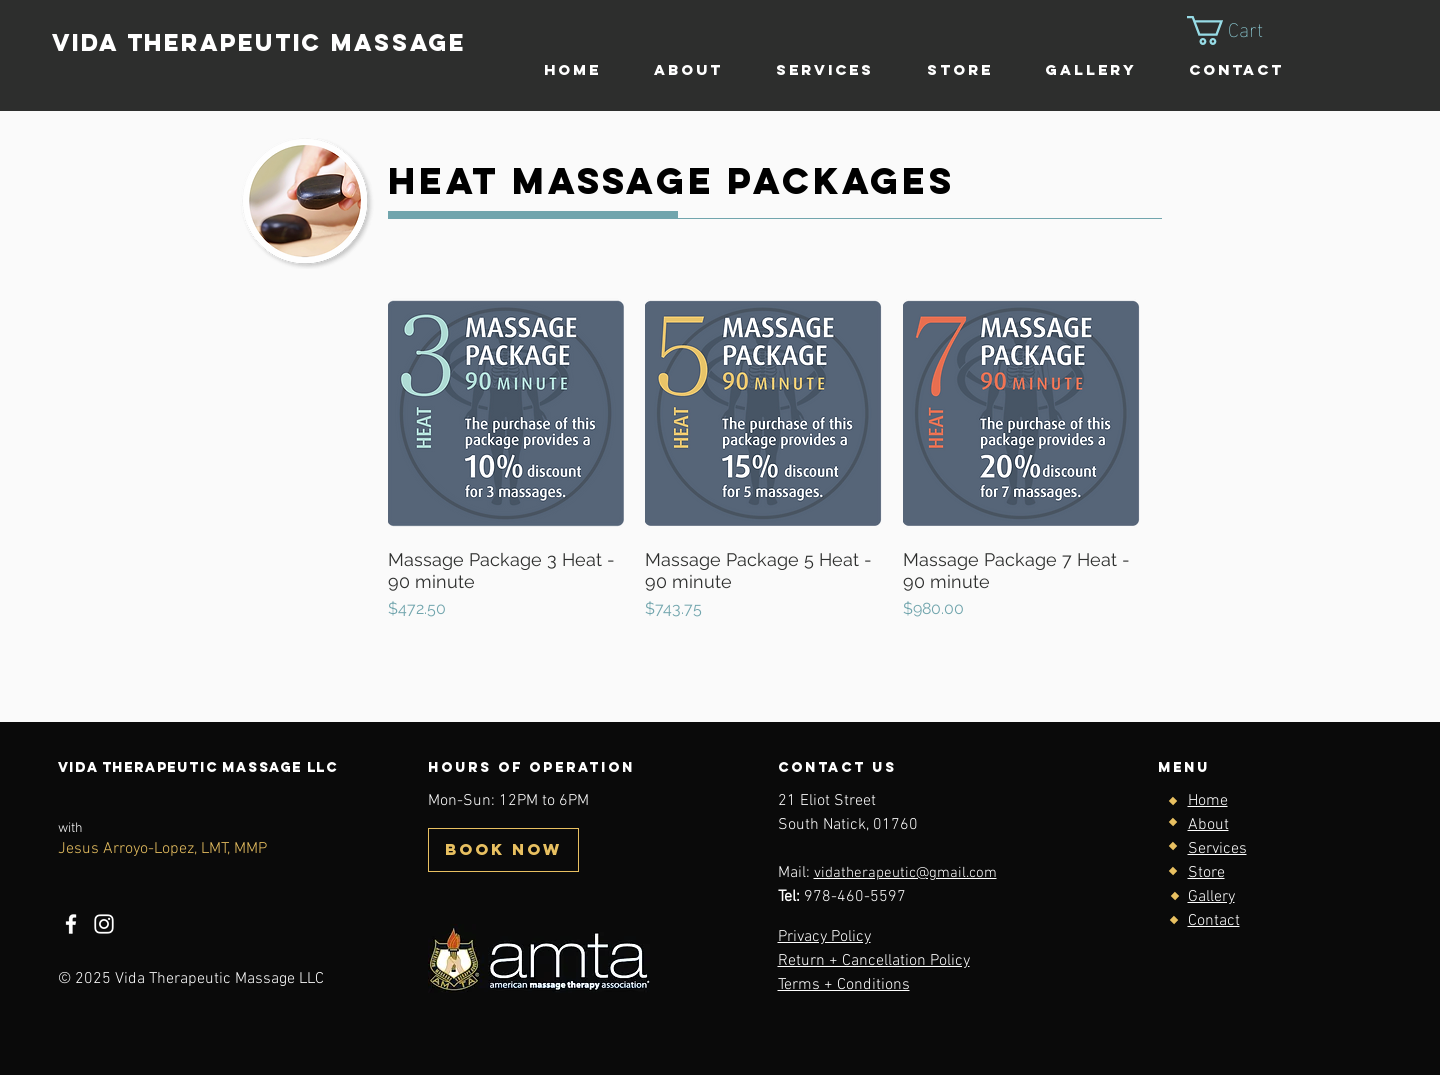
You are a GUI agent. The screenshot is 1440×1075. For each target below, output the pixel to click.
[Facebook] (71, 924)
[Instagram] (104, 924)
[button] (1242, 30)
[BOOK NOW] (503, 850)
